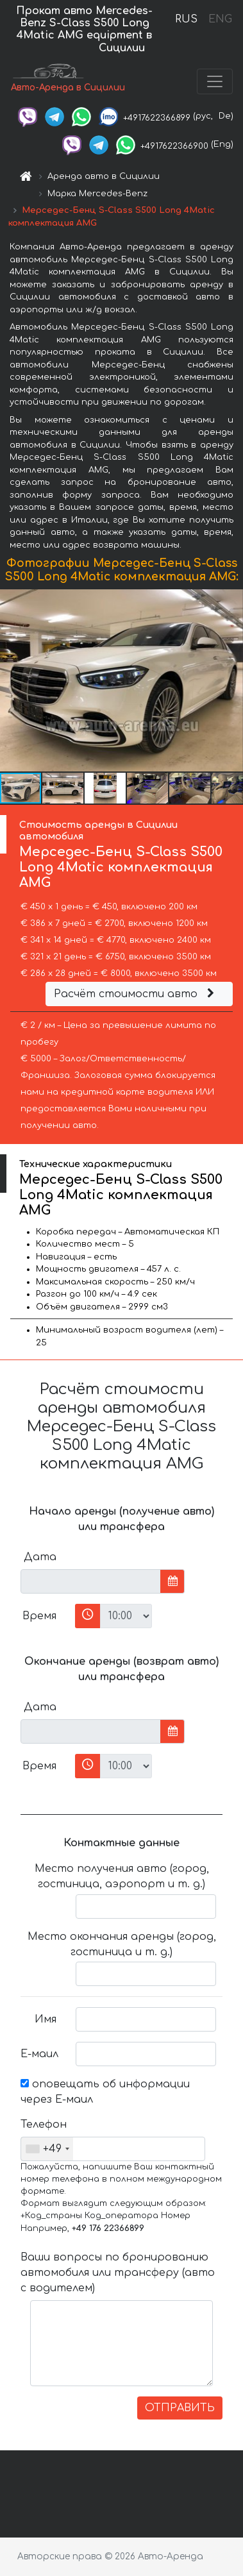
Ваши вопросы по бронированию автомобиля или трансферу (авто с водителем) (118, 2273)
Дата (40, 1557)
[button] (231, 680)
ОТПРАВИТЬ (180, 2408)
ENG (219, 19)
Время (39, 1616)
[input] (91, 1581)
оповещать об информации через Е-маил (105, 2091)
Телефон (43, 2124)
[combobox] (47, 2148)
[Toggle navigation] (215, 81)
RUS (186, 19)
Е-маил (39, 2054)
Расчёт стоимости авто (136, 994)
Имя (45, 2019)
